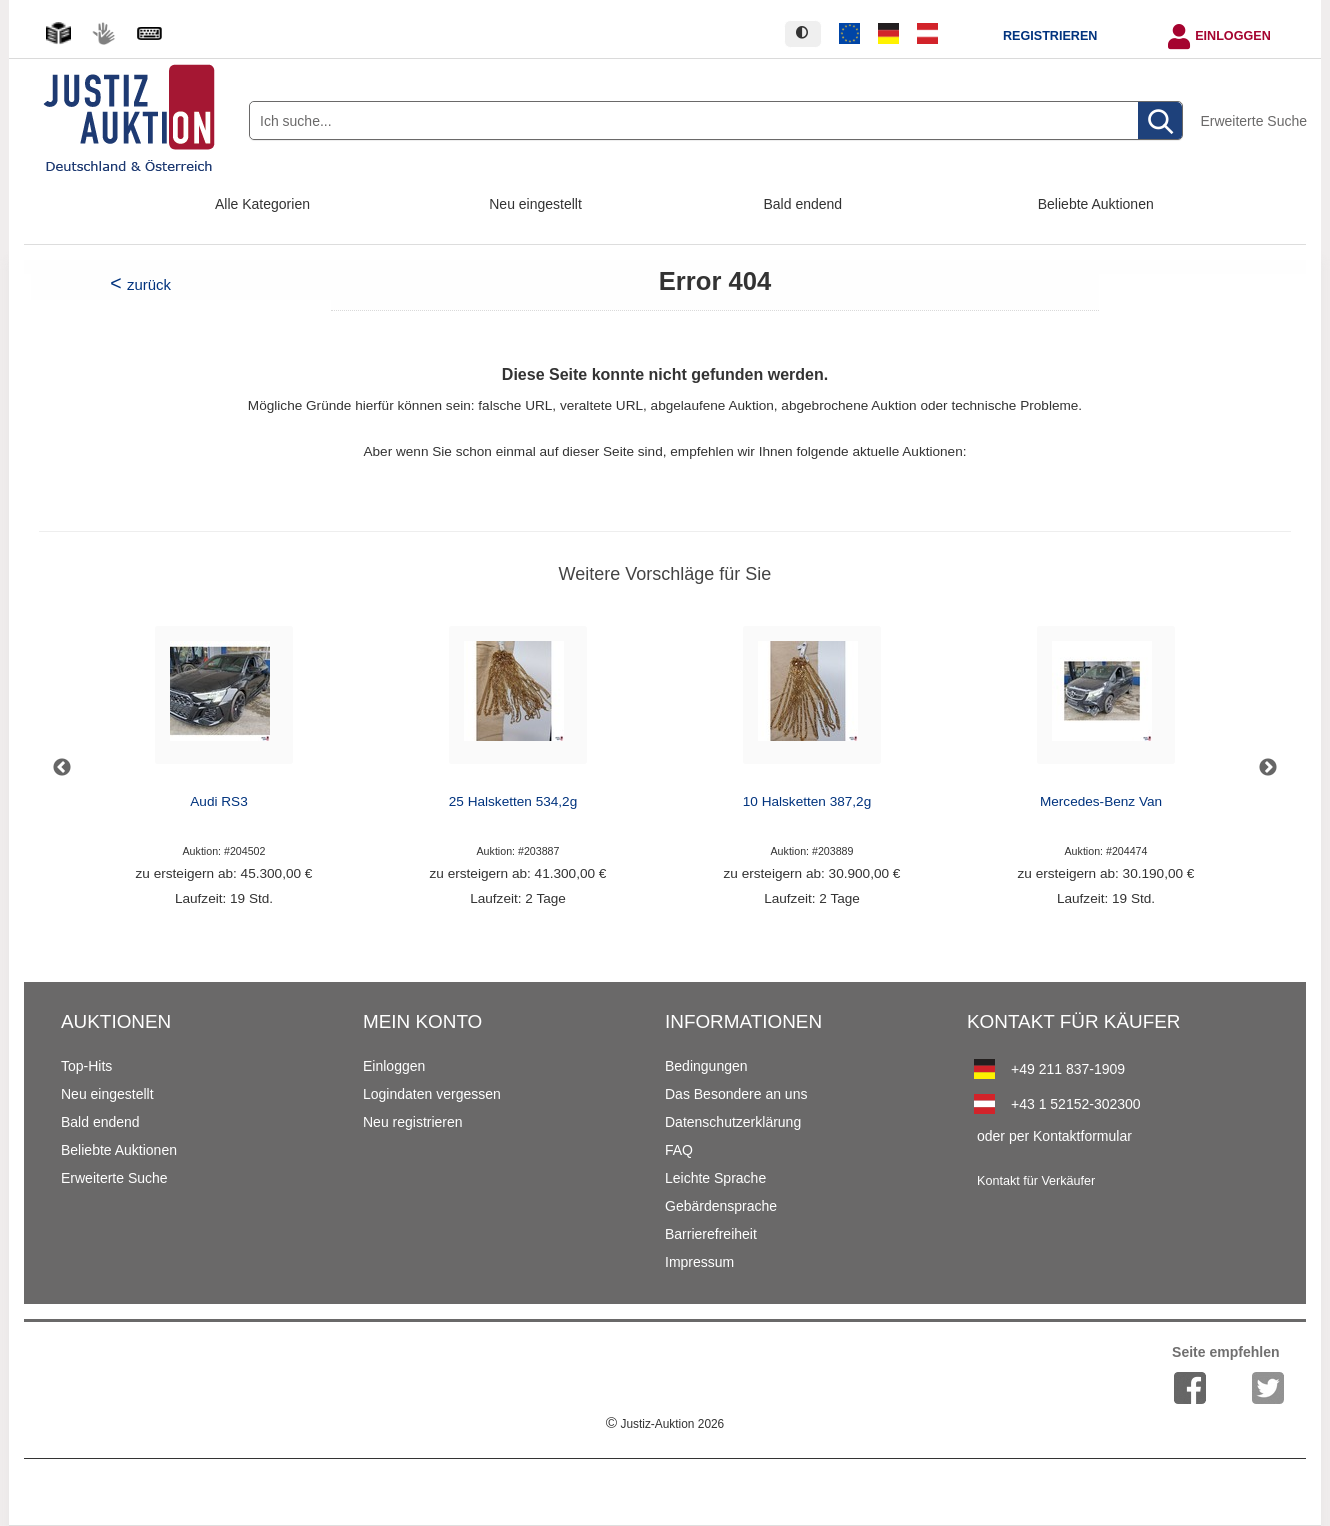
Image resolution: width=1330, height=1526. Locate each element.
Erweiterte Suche (1253, 121)
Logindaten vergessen (432, 1094)
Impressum (699, 1262)
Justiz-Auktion (665, 1424)
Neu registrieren (413, 1122)
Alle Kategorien (262, 204)
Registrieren (1050, 36)
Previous (62, 768)
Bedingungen (706, 1066)
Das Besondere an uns (736, 1094)
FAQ (679, 1150)
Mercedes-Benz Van (1101, 801)
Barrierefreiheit (711, 1234)
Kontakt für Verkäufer (1036, 1181)
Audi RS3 (218, 801)
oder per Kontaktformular (1054, 1136)
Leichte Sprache (715, 1178)
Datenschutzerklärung (733, 1122)
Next (1268, 768)
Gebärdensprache (721, 1206)
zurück (149, 284)
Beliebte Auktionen (1096, 204)
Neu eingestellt (535, 204)
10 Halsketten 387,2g (807, 801)
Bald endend (803, 204)
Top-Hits (86, 1066)
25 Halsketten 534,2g (513, 801)
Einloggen (1233, 36)
